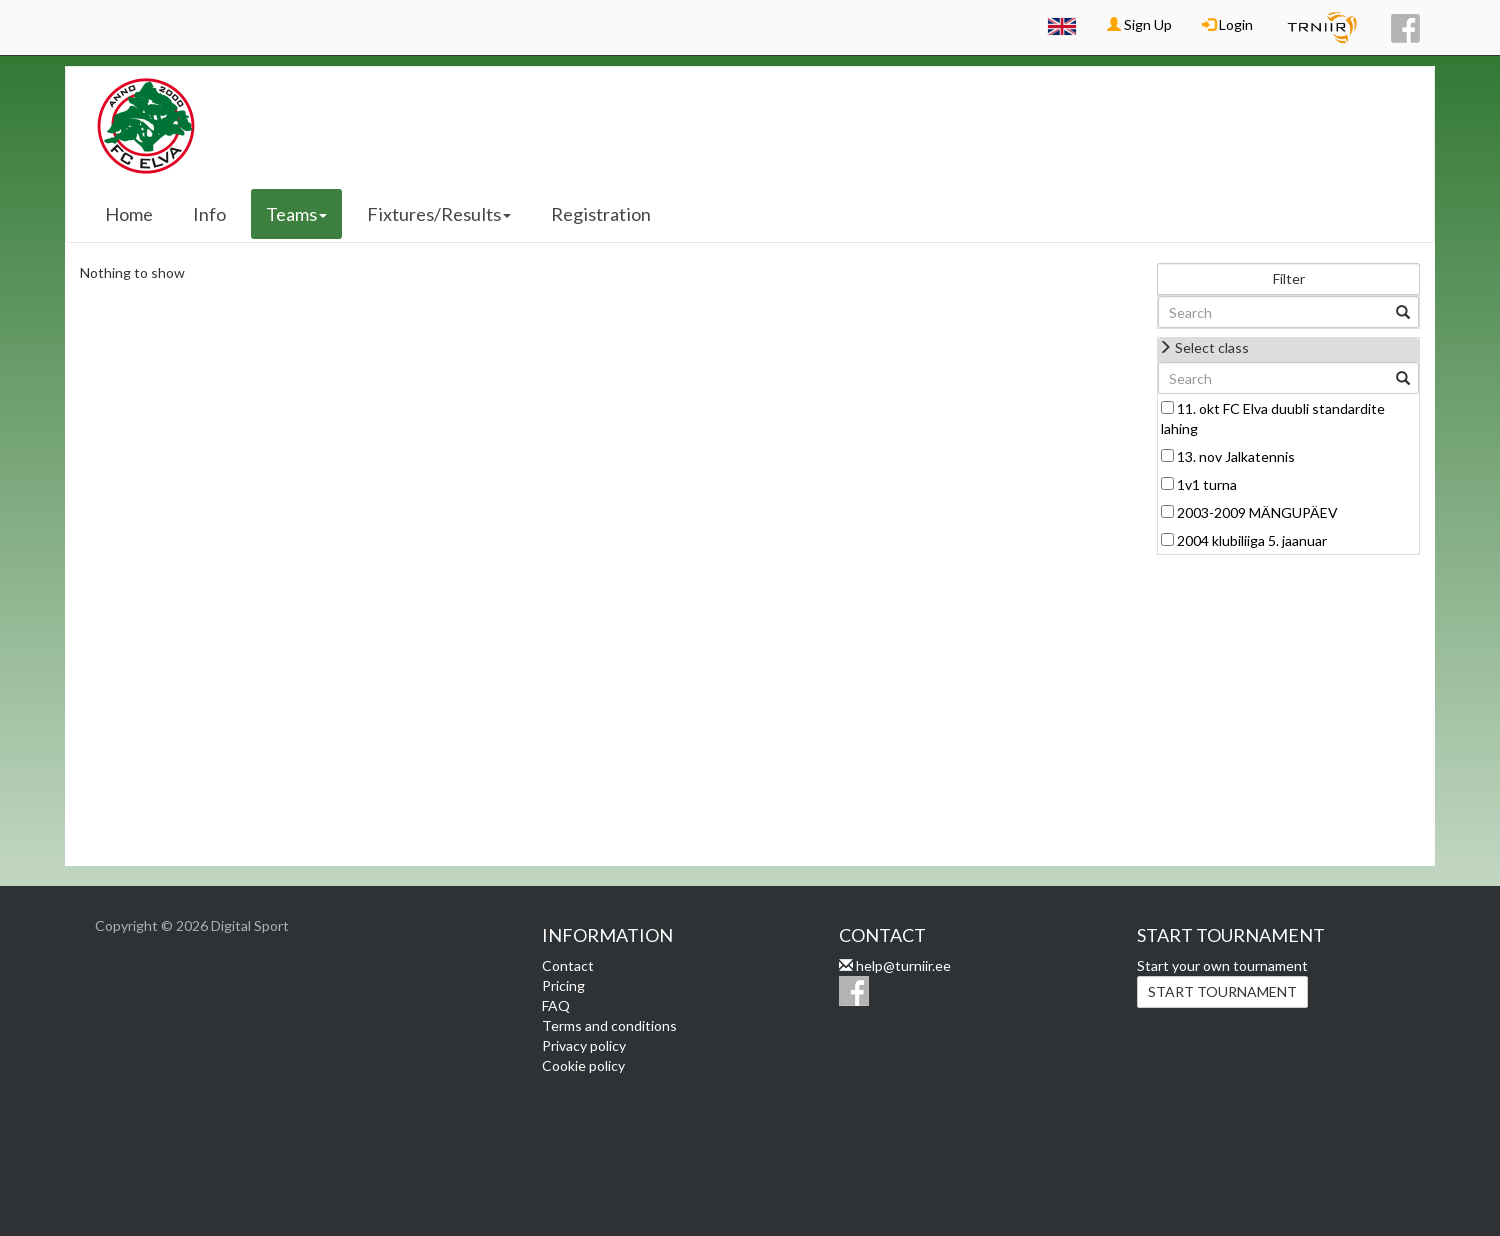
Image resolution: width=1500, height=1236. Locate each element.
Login (1227, 24)
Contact (568, 965)
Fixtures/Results (439, 214)
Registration (601, 214)
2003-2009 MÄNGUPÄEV (1257, 512)
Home (129, 214)
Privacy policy (584, 1045)
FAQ (556, 1005)
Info (209, 214)
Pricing (563, 985)
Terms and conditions (609, 1025)
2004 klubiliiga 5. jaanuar (1252, 540)
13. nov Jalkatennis (1236, 456)
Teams (296, 214)
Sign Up (1139, 24)
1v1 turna (1207, 484)
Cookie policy (583, 1065)
